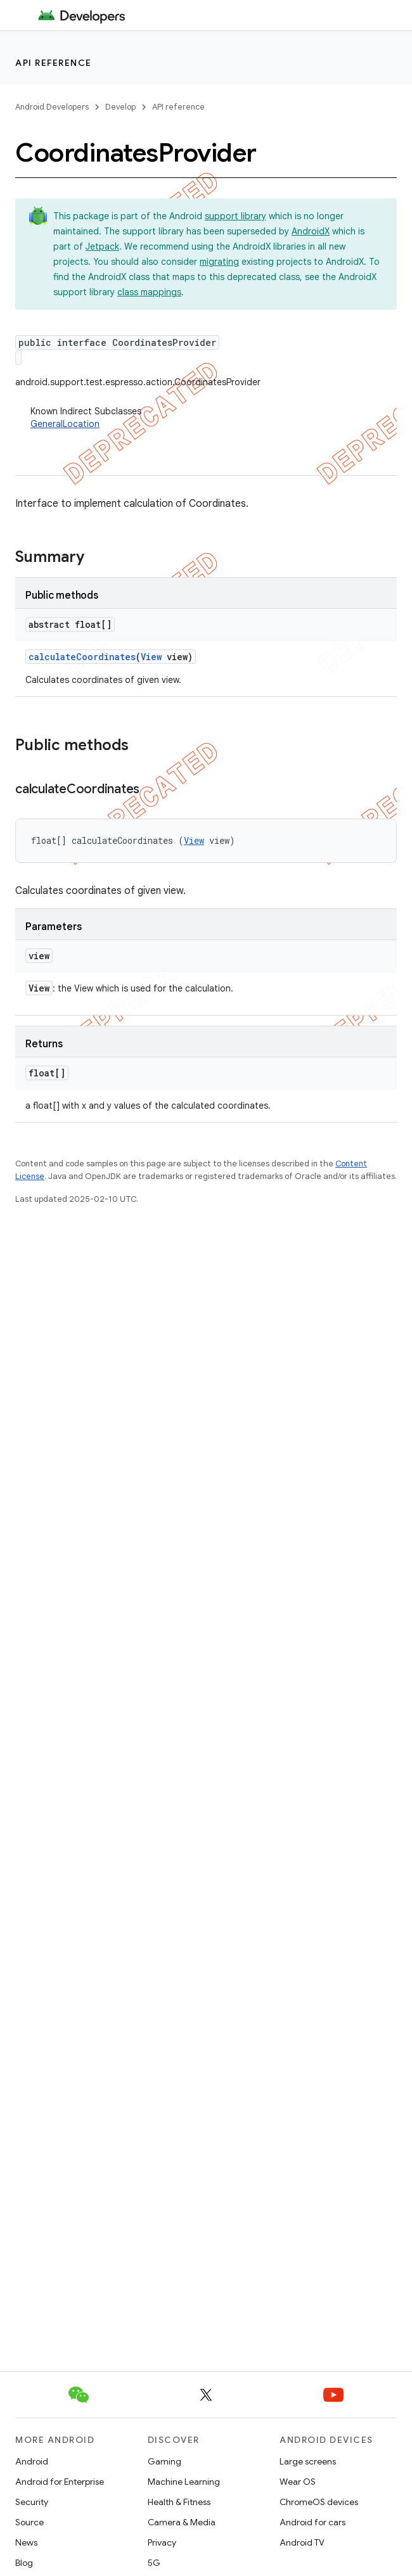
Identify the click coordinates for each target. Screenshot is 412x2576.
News (26, 2542)
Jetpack (102, 246)
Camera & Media (182, 2522)
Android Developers (52, 106)
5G (154, 2562)
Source (29, 2522)
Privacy (162, 2542)
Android (31, 2461)
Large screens (308, 2461)
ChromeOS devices (319, 2502)
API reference (53, 62)
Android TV (302, 2542)
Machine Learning (184, 2481)
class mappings (149, 292)
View (151, 657)
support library (235, 216)
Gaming (164, 2461)
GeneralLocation (65, 424)
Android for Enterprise (59, 2481)
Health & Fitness (179, 2502)
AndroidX (311, 231)
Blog (24, 2562)
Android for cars (312, 2522)
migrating (219, 261)
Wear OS (298, 2481)
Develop (120, 106)
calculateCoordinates (82, 657)
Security (31, 2502)
